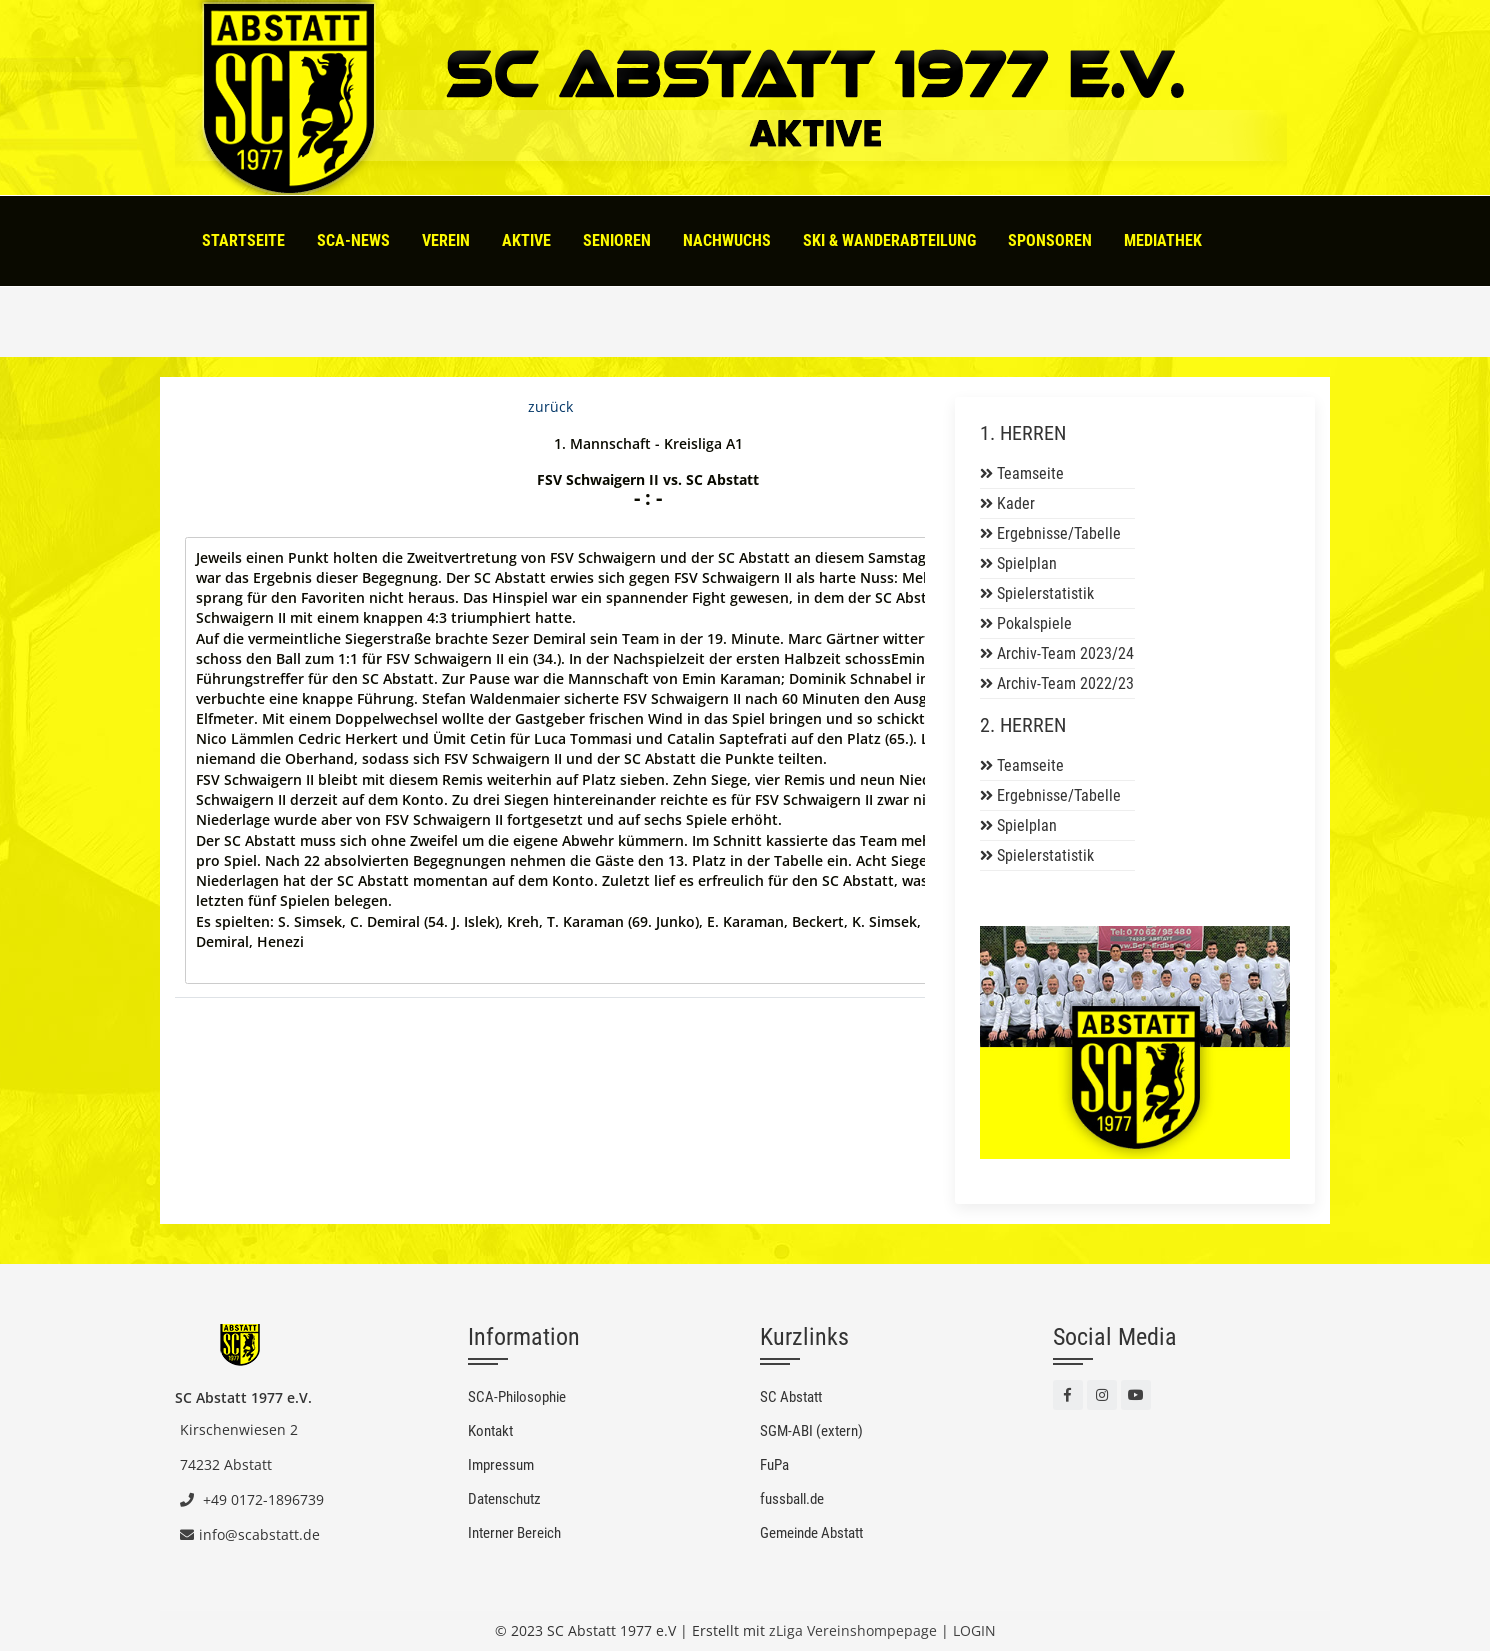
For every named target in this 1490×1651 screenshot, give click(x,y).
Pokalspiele (1034, 623)
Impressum (501, 1465)
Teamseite (1030, 473)
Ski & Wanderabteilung (889, 240)
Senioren (617, 240)
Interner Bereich (514, 1533)
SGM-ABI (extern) (811, 1431)
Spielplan (1027, 563)
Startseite (243, 240)
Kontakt (490, 1431)
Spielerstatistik (1045, 593)
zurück (550, 406)
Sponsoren (1050, 240)
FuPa (774, 1465)
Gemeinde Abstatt (811, 1533)
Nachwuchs (727, 240)
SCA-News (353, 240)
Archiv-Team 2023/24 (1065, 653)
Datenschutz (504, 1499)
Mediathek (1163, 240)
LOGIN (974, 1630)
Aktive (526, 240)
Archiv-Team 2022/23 (1065, 683)
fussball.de (792, 1499)
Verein (446, 240)
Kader (1016, 503)
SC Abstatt (791, 1397)
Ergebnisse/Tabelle (1059, 533)
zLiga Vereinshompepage (853, 1630)
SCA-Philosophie (517, 1397)
